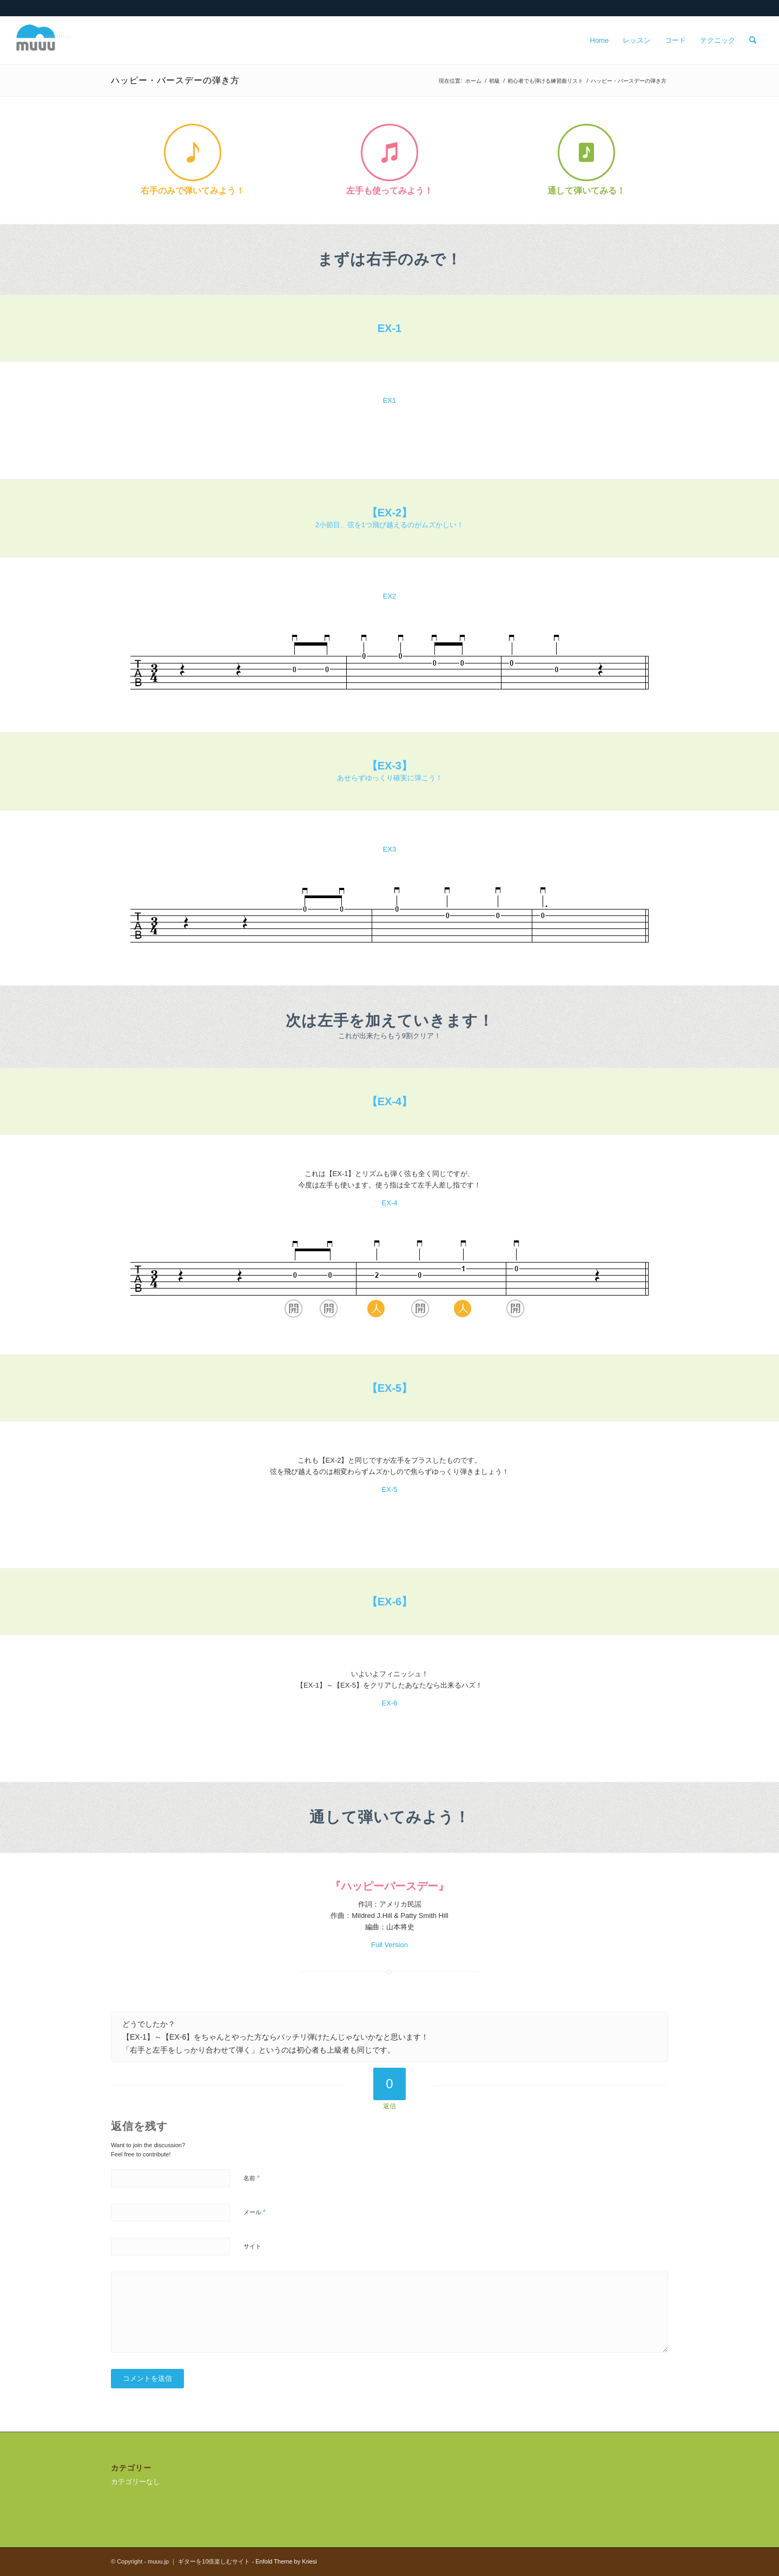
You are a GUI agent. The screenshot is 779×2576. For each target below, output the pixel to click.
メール (254, 2212)
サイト (252, 2246)
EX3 (390, 849)
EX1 (390, 400)
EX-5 (390, 1489)
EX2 (390, 596)
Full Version (389, 1945)
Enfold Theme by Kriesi (286, 2561)
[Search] (752, 40)
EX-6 (390, 1703)
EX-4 (390, 1203)
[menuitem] (599, 40)
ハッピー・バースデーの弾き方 (175, 80)
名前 (251, 2178)
